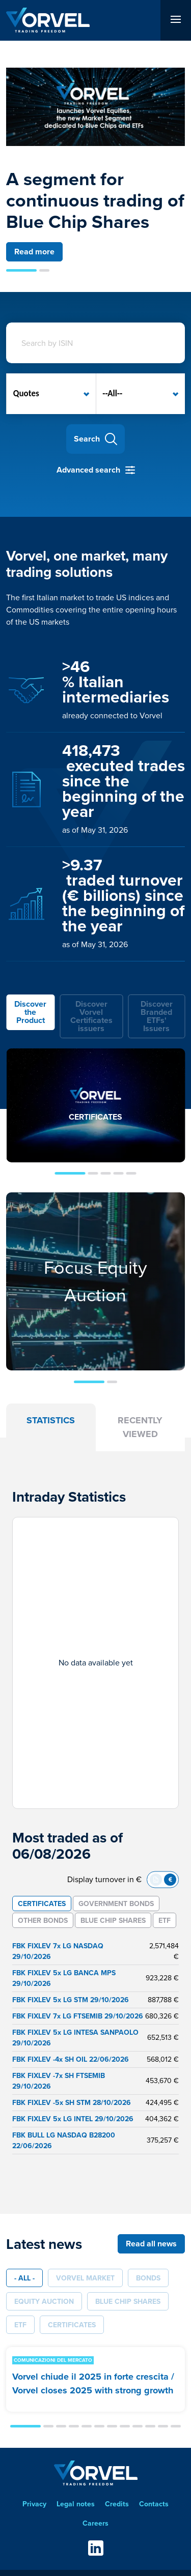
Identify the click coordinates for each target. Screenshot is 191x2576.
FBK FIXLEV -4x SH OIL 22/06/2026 (70, 2059)
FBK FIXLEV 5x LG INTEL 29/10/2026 (72, 2119)
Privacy (34, 2504)
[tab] (30, 1016)
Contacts (154, 2504)
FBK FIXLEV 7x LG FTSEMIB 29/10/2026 (77, 2016)
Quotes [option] (26, 393)
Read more (34, 251)
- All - (24, 2278)
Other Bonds (43, 1920)
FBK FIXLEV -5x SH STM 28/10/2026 (71, 2102)
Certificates (42, 1903)
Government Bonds (116, 1903)
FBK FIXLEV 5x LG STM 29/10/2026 (70, 2000)
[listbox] (51, 393)
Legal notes (76, 2504)
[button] (21, 270)
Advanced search (88, 470)
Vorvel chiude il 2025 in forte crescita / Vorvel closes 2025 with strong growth (93, 2383)
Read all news (151, 2243)
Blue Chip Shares (113, 1920)
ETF (164, 1920)
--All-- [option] (112, 393)
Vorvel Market (85, 2278)
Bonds (148, 2278)
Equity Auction (44, 2301)
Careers (95, 2523)
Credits (117, 2504)
